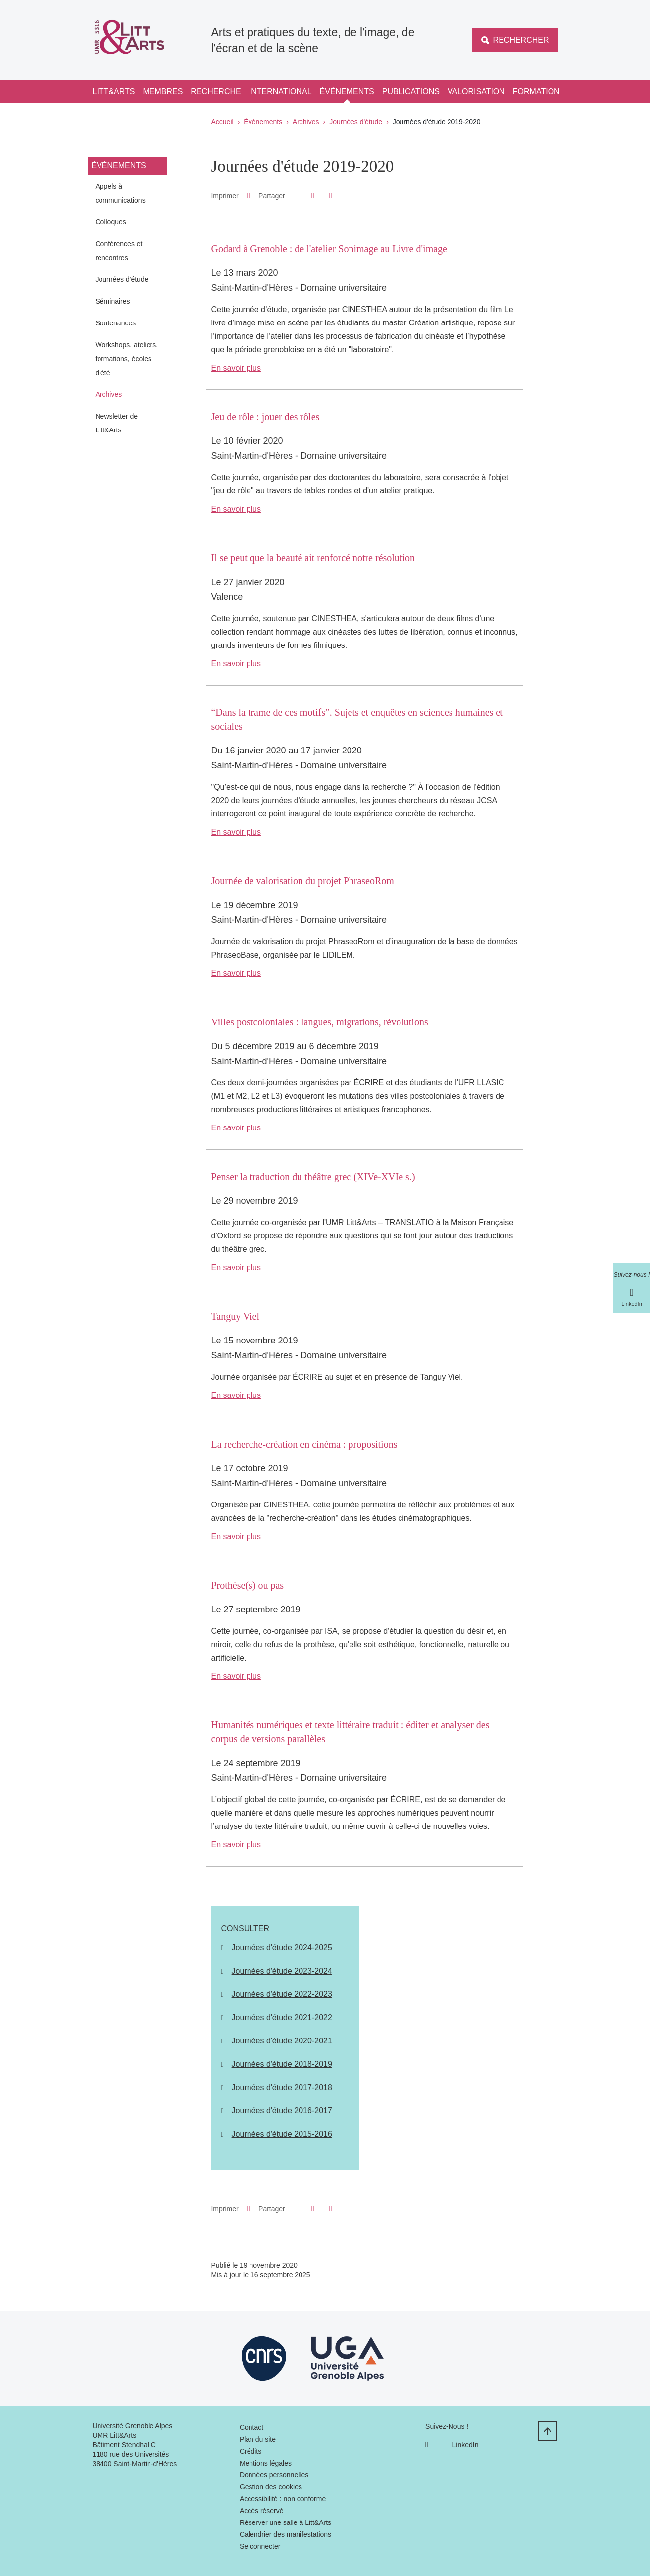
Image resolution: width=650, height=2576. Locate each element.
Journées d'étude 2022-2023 (282, 1994)
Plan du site (258, 2439)
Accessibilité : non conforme (283, 2499)
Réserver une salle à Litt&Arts (285, 2522)
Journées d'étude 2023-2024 (282, 1971)
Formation (536, 91)
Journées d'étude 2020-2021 (282, 2041)
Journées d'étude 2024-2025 (282, 1947)
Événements (347, 91)
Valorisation (476, 91)
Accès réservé (262, 2511)
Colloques (111, 222)
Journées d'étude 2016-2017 (282, 2110)
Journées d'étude (355, 122)
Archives (306, 122)
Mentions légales (266, 2463)
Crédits (250, 2451)
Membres (163, 91)
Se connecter (260, 2546)
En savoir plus (236, 368)
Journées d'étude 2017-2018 (282, 2087)
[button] (294, 195)
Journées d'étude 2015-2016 (282, 2134)
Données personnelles (274, 2475)
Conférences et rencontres (119, 251)
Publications (411, 91)
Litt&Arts (114, 91)
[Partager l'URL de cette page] (330, 196)
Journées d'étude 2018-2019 (282, 2064)
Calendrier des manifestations (285, 2534)
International (280, 91)
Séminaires (113, 301)
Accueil (222, 122)
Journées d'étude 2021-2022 (282, 2017)
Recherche (216, 91)
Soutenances (116, 323)
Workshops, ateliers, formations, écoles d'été (127, 358)
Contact (251, 2427)
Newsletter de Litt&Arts (117, 423)
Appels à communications (121, 193)
